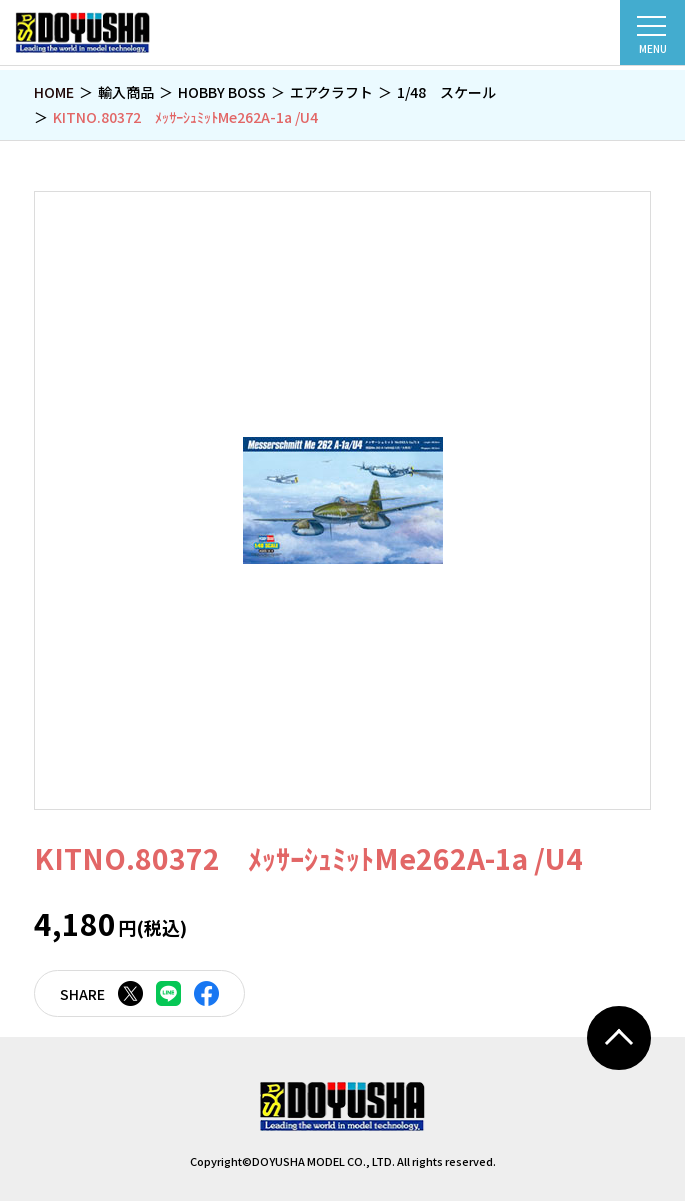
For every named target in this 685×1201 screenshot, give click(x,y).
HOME (54, 92)
